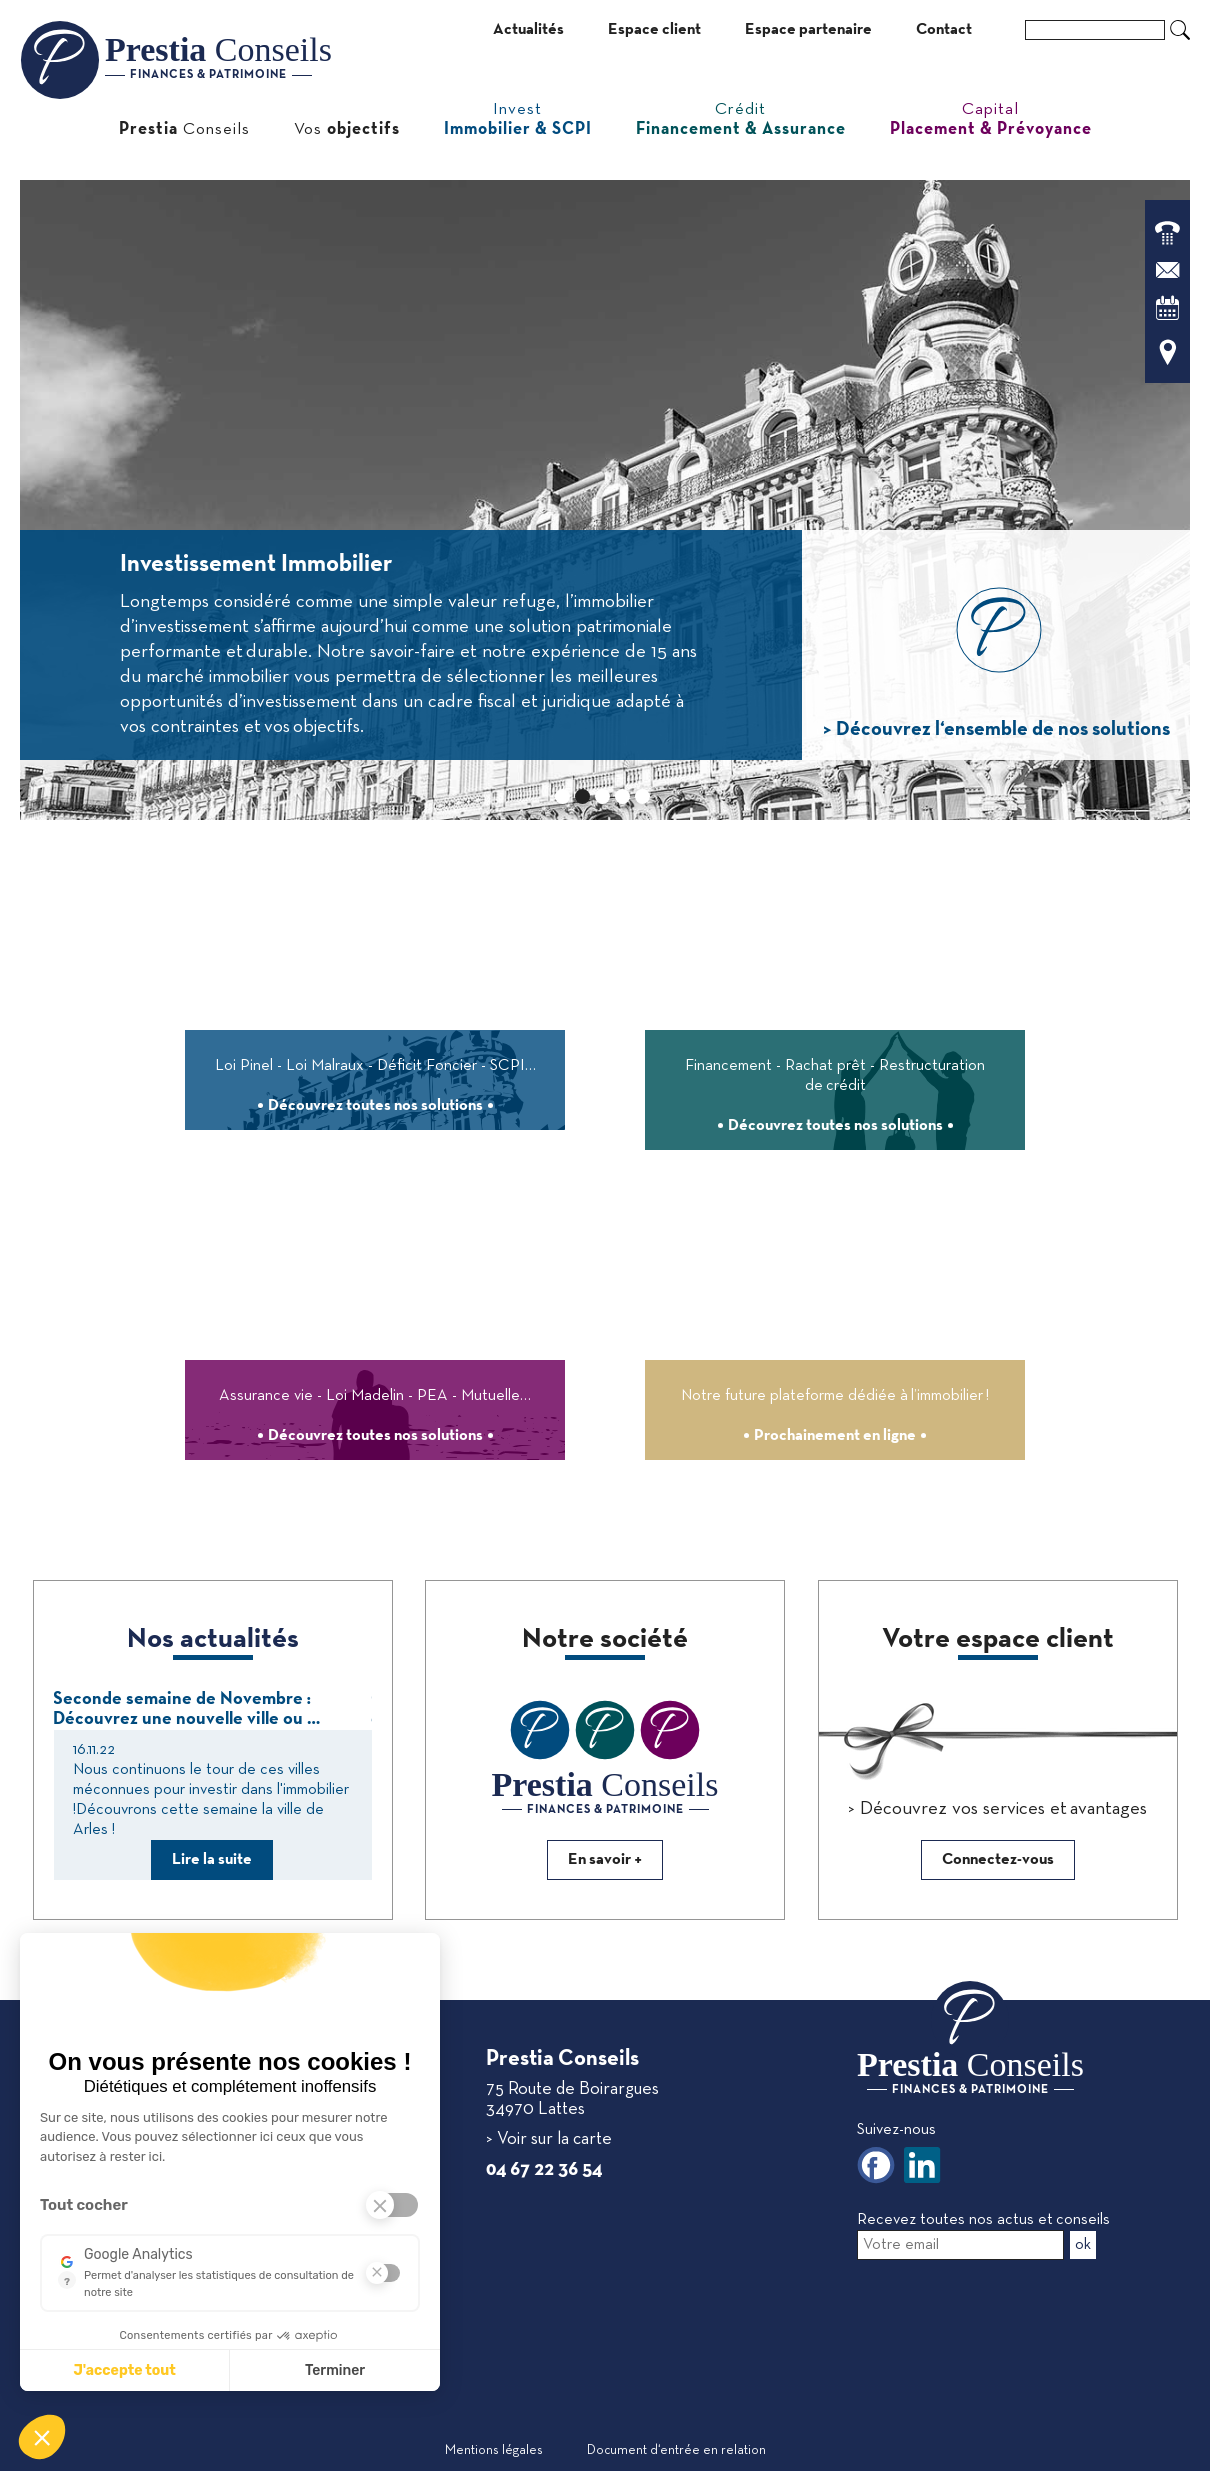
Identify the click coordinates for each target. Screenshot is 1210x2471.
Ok (1180, 30)
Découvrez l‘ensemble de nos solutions (1001, 730)
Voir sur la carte (552, 2139)
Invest (518, 119)
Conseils (184, 129)
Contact (944, 30)
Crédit (741, 119)
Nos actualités (213, 1640)
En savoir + (605, 1860)
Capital (991, 119)
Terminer (335, 2370)
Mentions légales (494, 2451)
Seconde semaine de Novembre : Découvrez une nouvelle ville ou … (186, 1709)
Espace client (654, 30)
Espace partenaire (808, 30)
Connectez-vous (998, 1860)
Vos (347, 129)
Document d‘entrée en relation (676, 2451)
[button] (42, 2437)
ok (1083, 2245)
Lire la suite (212, 1860)
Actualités (528, 30)
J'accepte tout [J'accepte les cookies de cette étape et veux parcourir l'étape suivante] (124, 2370)
